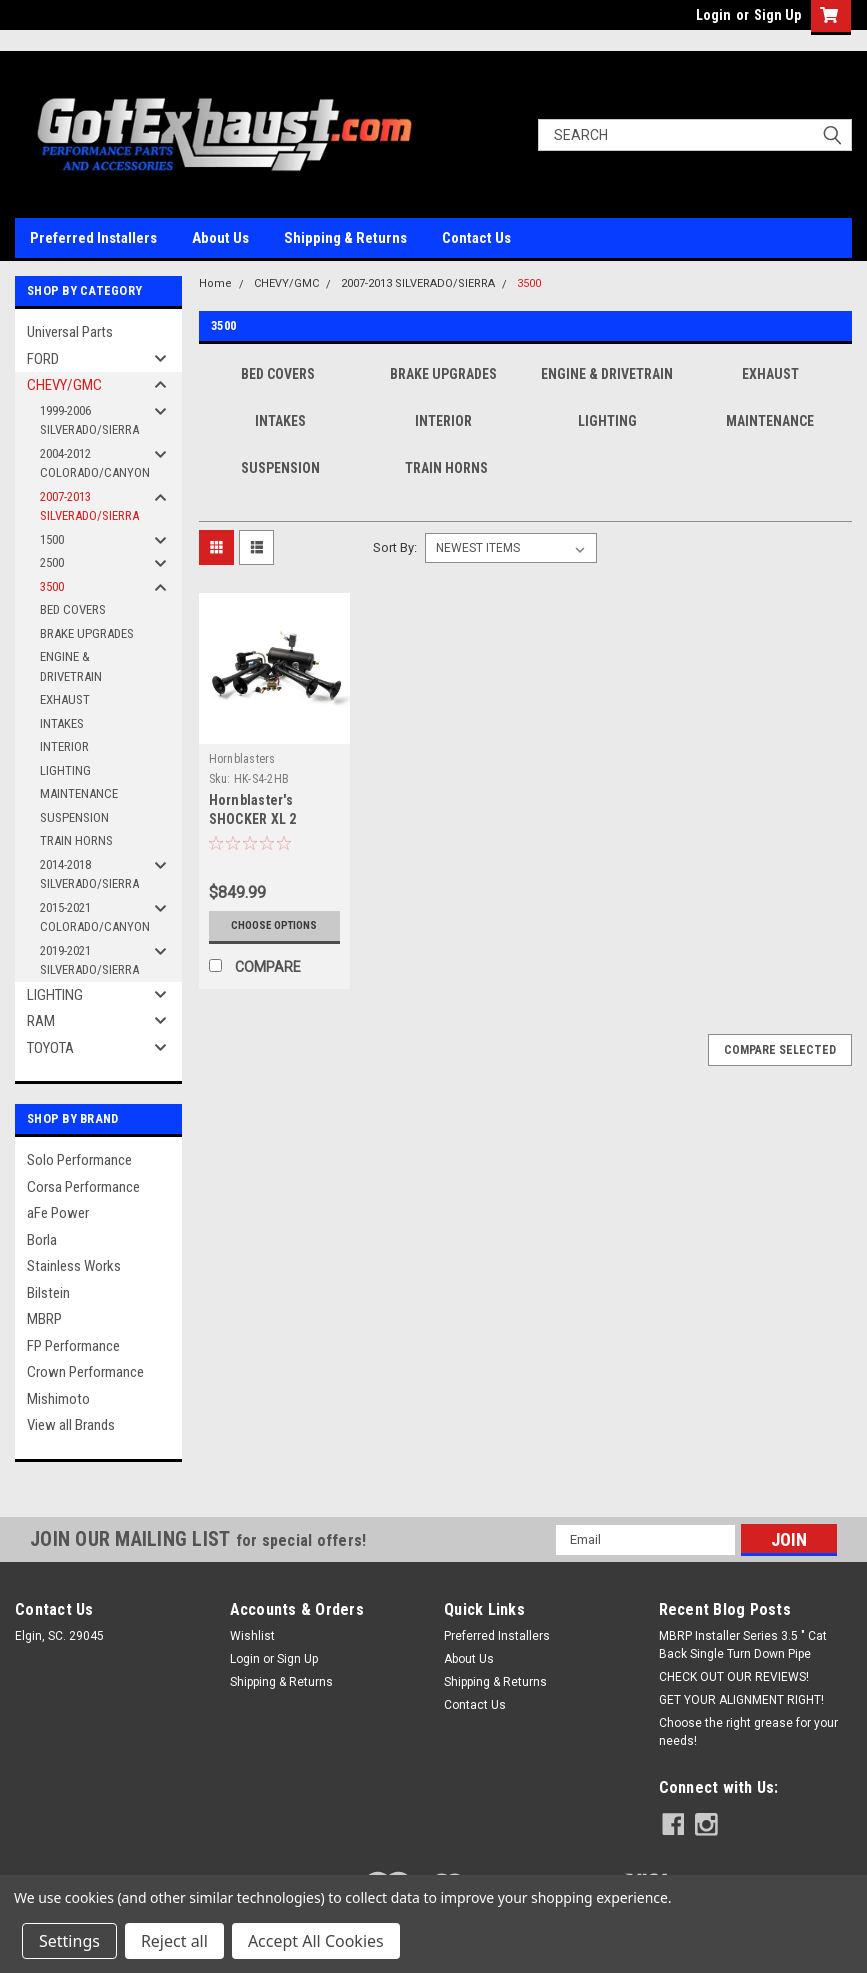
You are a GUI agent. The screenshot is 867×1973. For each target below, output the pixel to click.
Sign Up (777, 15)
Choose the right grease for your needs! (748, 1732)
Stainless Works (74, 1266)
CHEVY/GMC (64, 385)
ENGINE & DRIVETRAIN (71, 666)
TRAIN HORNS (76, 840)
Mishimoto (58, 1399)
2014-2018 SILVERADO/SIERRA (89, 874)
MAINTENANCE (79, 793)
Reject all (174, 1941)
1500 (52, 539)
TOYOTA (50, 1048)
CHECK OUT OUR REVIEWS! (734, 1677)
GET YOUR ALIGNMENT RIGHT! (741, 1700)
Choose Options (274, 926)
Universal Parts (70, 332)
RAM (41, 1021)
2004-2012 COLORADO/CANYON (95, 463)
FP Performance (73, 1346)
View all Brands (71, 1425)
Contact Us (476, 238)
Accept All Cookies (316, 1941)
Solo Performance (79, 1160)
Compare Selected (780, 1050)
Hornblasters (242, 759)
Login (713, 15)
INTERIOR (64, 746)
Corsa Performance (83, 1187)
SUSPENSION (74, 817)
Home (215, 283)
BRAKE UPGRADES (87, 633)
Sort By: (395, 547)
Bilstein (48, 1293)
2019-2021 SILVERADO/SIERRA (89, 960)
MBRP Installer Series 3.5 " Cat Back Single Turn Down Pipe (743, 1645)
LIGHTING (65, 770)
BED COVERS (73, 609)
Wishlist (252, 1636)
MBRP (44, 1319)
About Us (220, 238)
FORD (43, 359)
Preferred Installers (93, 238)
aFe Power (58, 1213)
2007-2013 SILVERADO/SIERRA (89, 506)
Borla (42, 1240)
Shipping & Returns (345, 238)
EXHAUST (65, 699)
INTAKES (62, 723)
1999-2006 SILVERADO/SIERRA (89, 420)
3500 (52, 586)
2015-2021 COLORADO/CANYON (95, 917)
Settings (69, 1941)
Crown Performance (85, 1372)
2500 (52, 562)
